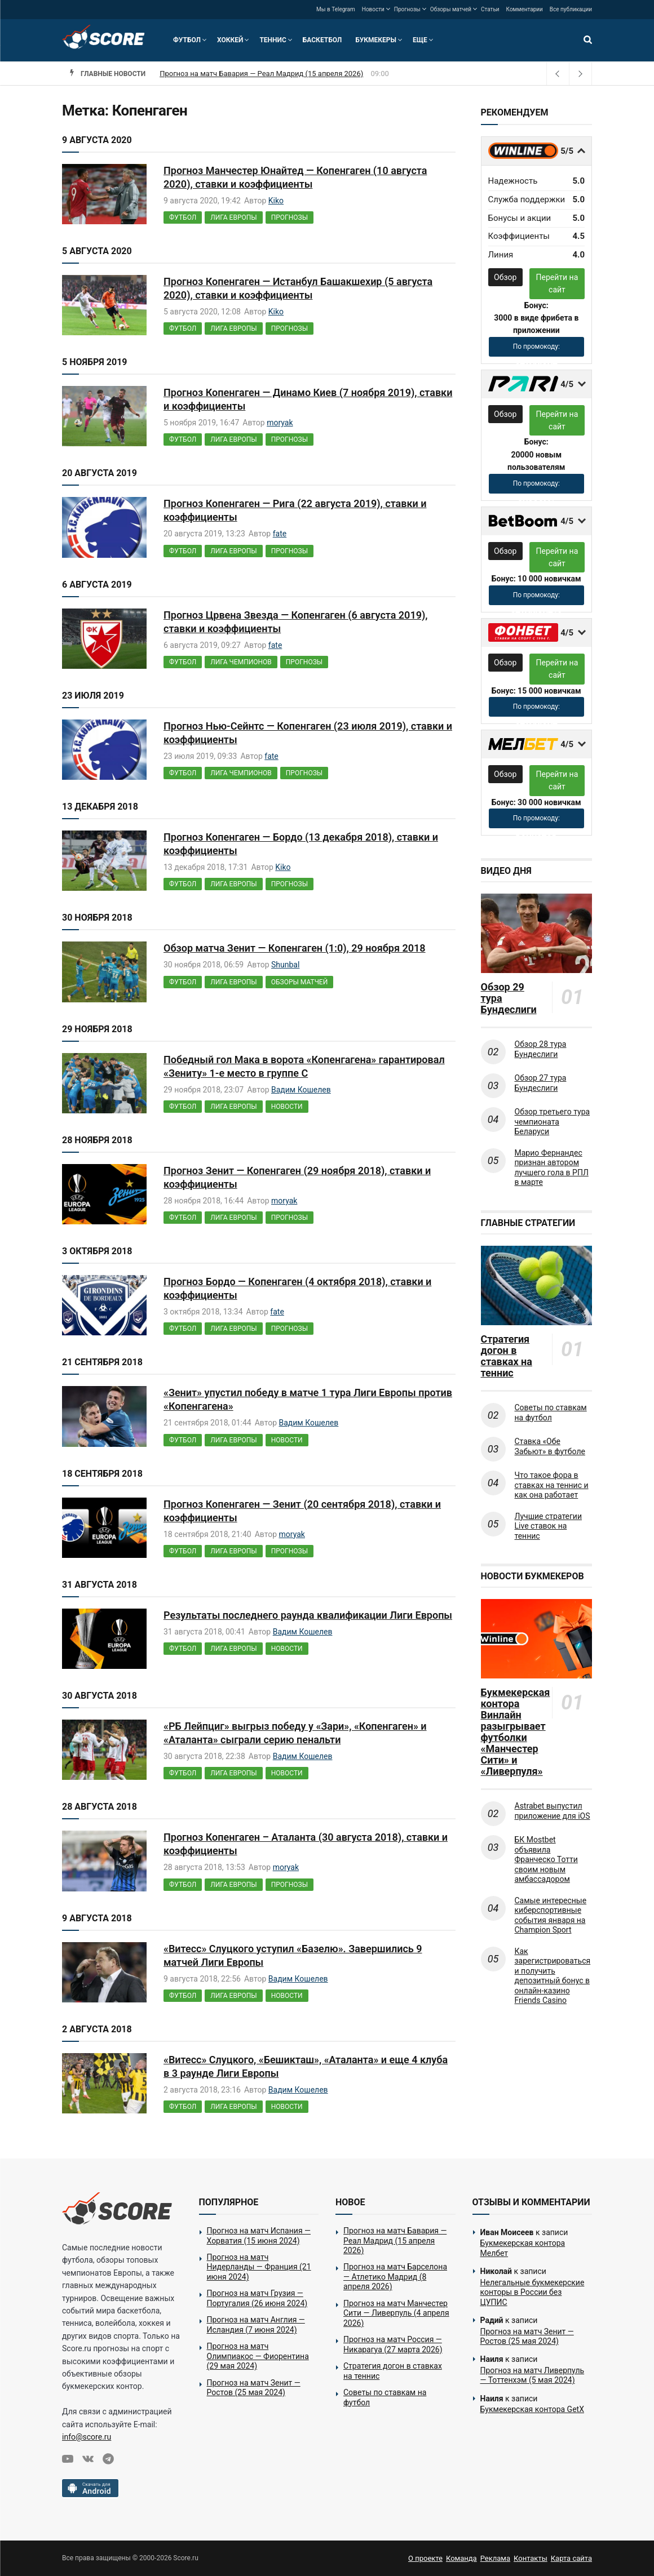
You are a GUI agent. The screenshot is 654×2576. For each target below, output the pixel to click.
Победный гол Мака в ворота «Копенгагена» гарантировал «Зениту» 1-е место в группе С (304, 1066)
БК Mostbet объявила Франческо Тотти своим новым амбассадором (546, 1859)
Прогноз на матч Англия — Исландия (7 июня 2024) (256, 2324)
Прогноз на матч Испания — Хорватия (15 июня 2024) (259, 2235)
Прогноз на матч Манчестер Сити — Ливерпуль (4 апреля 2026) (396, 2313)
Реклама (495, 2558)
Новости (373, 9)
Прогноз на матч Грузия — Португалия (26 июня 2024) (257, 2298)
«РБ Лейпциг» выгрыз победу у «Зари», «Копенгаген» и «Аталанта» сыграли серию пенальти (295, 1733)
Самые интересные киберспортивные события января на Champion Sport (551, 1915)
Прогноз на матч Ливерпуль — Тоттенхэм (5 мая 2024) (532, 2375)
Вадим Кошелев (301, 1089)
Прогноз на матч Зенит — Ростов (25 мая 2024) (254, 2387)
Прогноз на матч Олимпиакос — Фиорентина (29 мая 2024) (258, 2356)
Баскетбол (322, 40)
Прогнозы (407, 9)
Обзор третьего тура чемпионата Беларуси (552, 1121)
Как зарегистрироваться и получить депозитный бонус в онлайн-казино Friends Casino (553, 1976)
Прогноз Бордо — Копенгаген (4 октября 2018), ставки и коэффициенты (297, 1288)
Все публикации (571, 9)
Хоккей (230, 40)
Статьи (490, 9)
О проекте (425, 2558)
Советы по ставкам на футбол (551, 1412)
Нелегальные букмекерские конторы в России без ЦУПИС (532, 2292)
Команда (461, 2558)
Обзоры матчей (450, 9)
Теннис (272, 40)
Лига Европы (233, 217)
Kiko (276, 200)
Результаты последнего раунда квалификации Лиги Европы (308, 1615)
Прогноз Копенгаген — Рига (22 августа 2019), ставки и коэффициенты (295, 510)
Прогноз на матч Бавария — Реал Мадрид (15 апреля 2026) (261, 73)
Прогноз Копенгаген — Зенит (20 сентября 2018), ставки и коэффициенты (302, 1511)
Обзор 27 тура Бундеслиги (541, 1082)
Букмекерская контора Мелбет (522, 2248)
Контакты (530, 2558)
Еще (420, 40)
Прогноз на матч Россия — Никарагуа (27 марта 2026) (393, 2344)
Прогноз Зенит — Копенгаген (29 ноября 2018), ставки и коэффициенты (297, 1177)
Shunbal (285, 964)
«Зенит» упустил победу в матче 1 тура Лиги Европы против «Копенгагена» (308, 1399)
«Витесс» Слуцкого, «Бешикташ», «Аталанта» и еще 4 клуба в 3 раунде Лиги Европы (306, 2066)
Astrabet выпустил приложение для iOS (552, 1810)
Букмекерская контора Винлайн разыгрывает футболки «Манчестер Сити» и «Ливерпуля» (514, 1732)
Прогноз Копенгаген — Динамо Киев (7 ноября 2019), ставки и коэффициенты (308, 399)
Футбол (187, 40)
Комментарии (524, 9)
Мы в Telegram (335, 9)
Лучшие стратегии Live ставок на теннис (548, 1526)
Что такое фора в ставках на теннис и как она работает (552, 1485)
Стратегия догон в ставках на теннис (506, 1356)
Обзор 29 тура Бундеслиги (509, 998)
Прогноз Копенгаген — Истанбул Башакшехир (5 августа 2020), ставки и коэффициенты (298, 288)
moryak (280, 422)
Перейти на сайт (557, 283)
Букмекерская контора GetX (532, 2409)
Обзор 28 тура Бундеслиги (541, 1049)
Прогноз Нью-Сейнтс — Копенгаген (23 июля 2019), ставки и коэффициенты (308, 732)
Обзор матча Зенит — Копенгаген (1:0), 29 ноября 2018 (295, 948)
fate (280, 533)
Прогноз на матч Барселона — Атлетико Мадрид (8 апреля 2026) (395, 2276)
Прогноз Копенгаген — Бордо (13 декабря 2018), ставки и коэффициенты (301, 843)
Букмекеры (375, 40)
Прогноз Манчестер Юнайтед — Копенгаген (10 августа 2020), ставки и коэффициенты (295, 177)
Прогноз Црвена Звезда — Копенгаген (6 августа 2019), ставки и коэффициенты (296, 621)
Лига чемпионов (241, 662)
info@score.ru (86, 2436)
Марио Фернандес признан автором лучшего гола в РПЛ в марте (552, 1167)
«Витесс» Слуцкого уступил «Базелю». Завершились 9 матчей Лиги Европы (293, 1955)
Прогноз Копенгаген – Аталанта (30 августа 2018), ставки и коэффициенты (306, 1844)
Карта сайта (571, 2558)
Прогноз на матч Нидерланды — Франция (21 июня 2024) (259, 2267)
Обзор (505, 277)
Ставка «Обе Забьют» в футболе (550, 1446)
